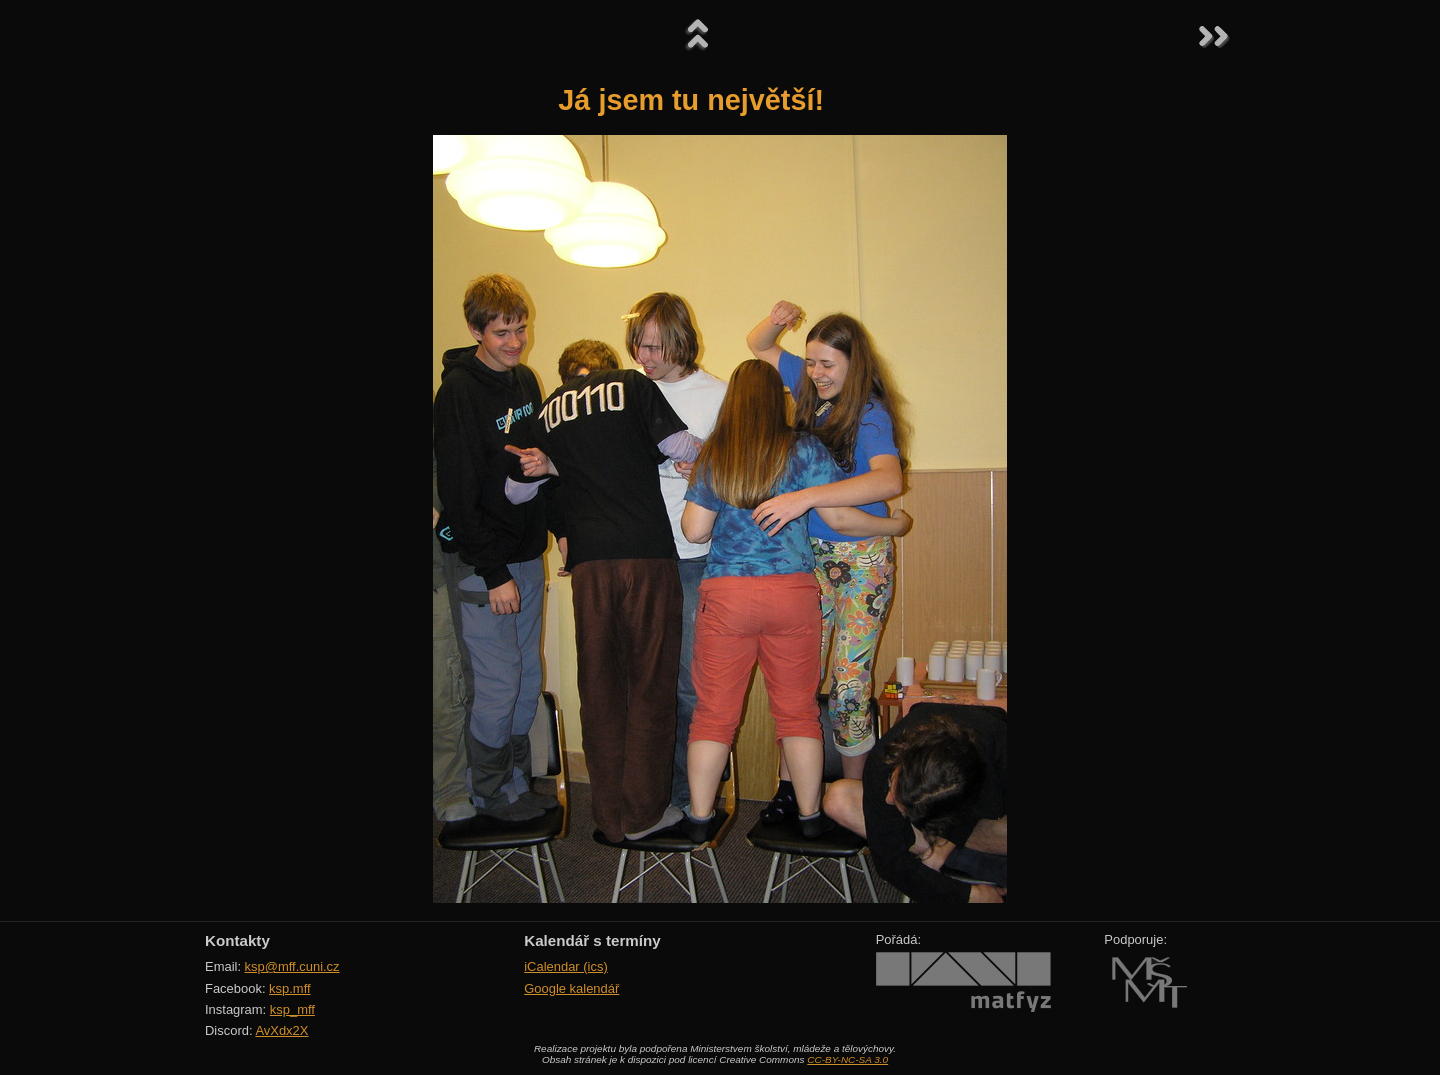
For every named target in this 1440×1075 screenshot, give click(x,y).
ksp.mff (290, 988)
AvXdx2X (281, 1030)
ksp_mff (292, 1009)
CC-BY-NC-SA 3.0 (847, 1059)
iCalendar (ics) (566, 966)
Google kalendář (571, 988)
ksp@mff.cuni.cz (292, 966)
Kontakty (237, 940)
